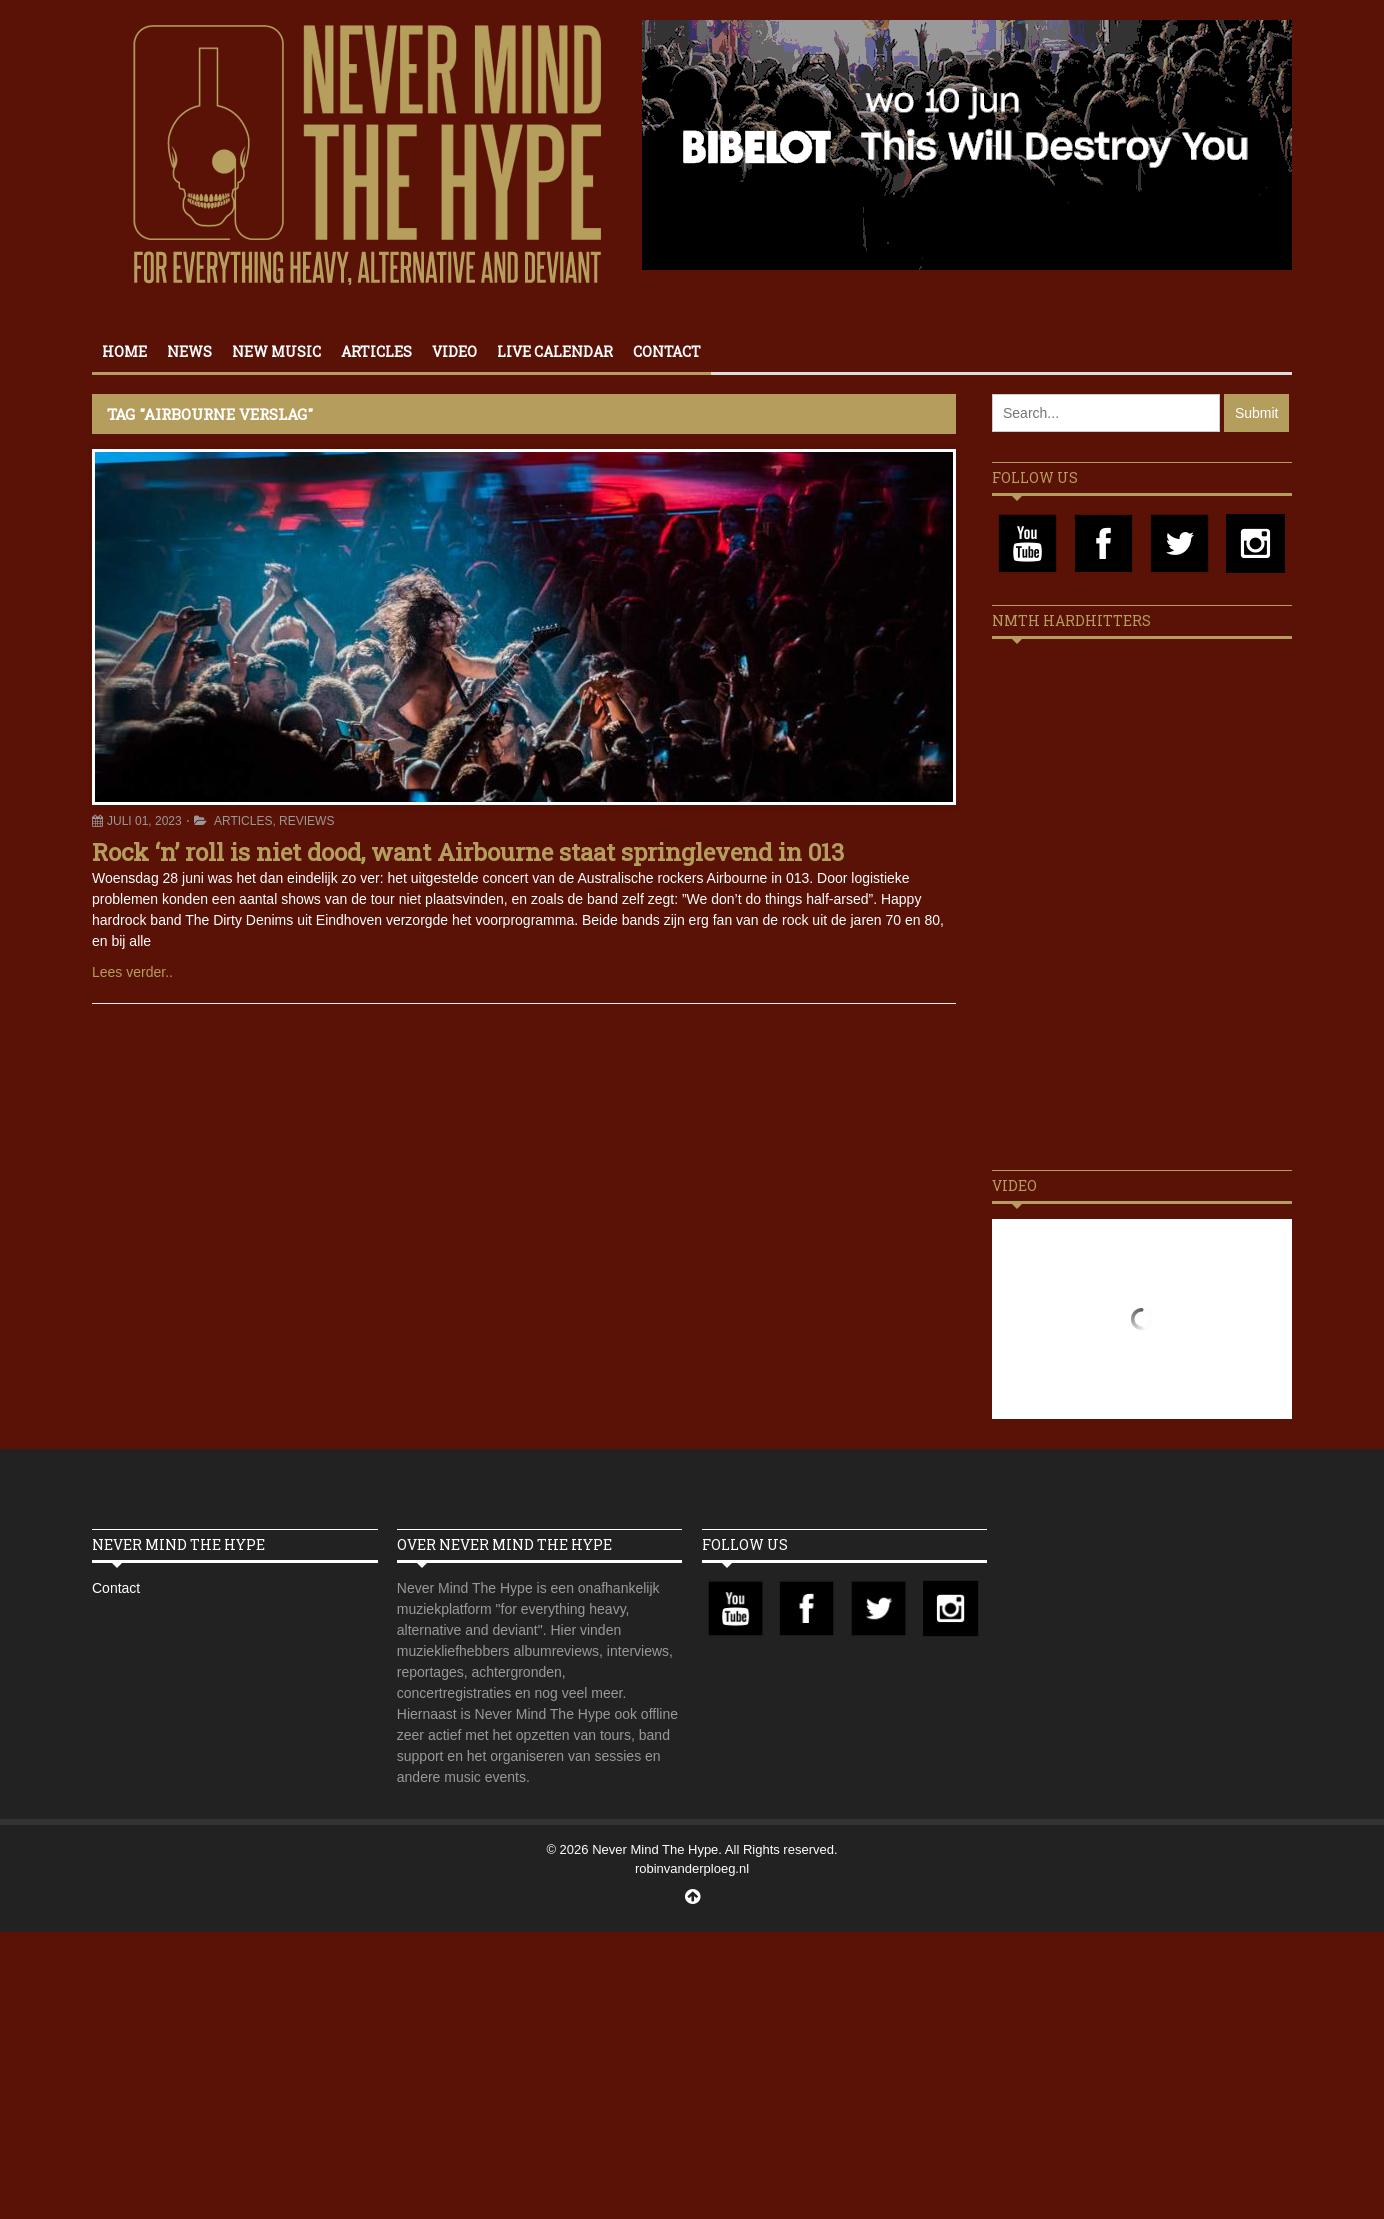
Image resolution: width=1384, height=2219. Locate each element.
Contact (667, 351)
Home (124, 351)
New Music (276, 351)
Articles (376, 351)
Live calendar (555, 351)
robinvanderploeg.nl (692, 1868)
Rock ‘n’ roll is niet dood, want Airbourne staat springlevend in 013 (468, 852)
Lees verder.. (132, 972)
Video (454, 351)
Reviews (306, 821)
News (189, 351)
